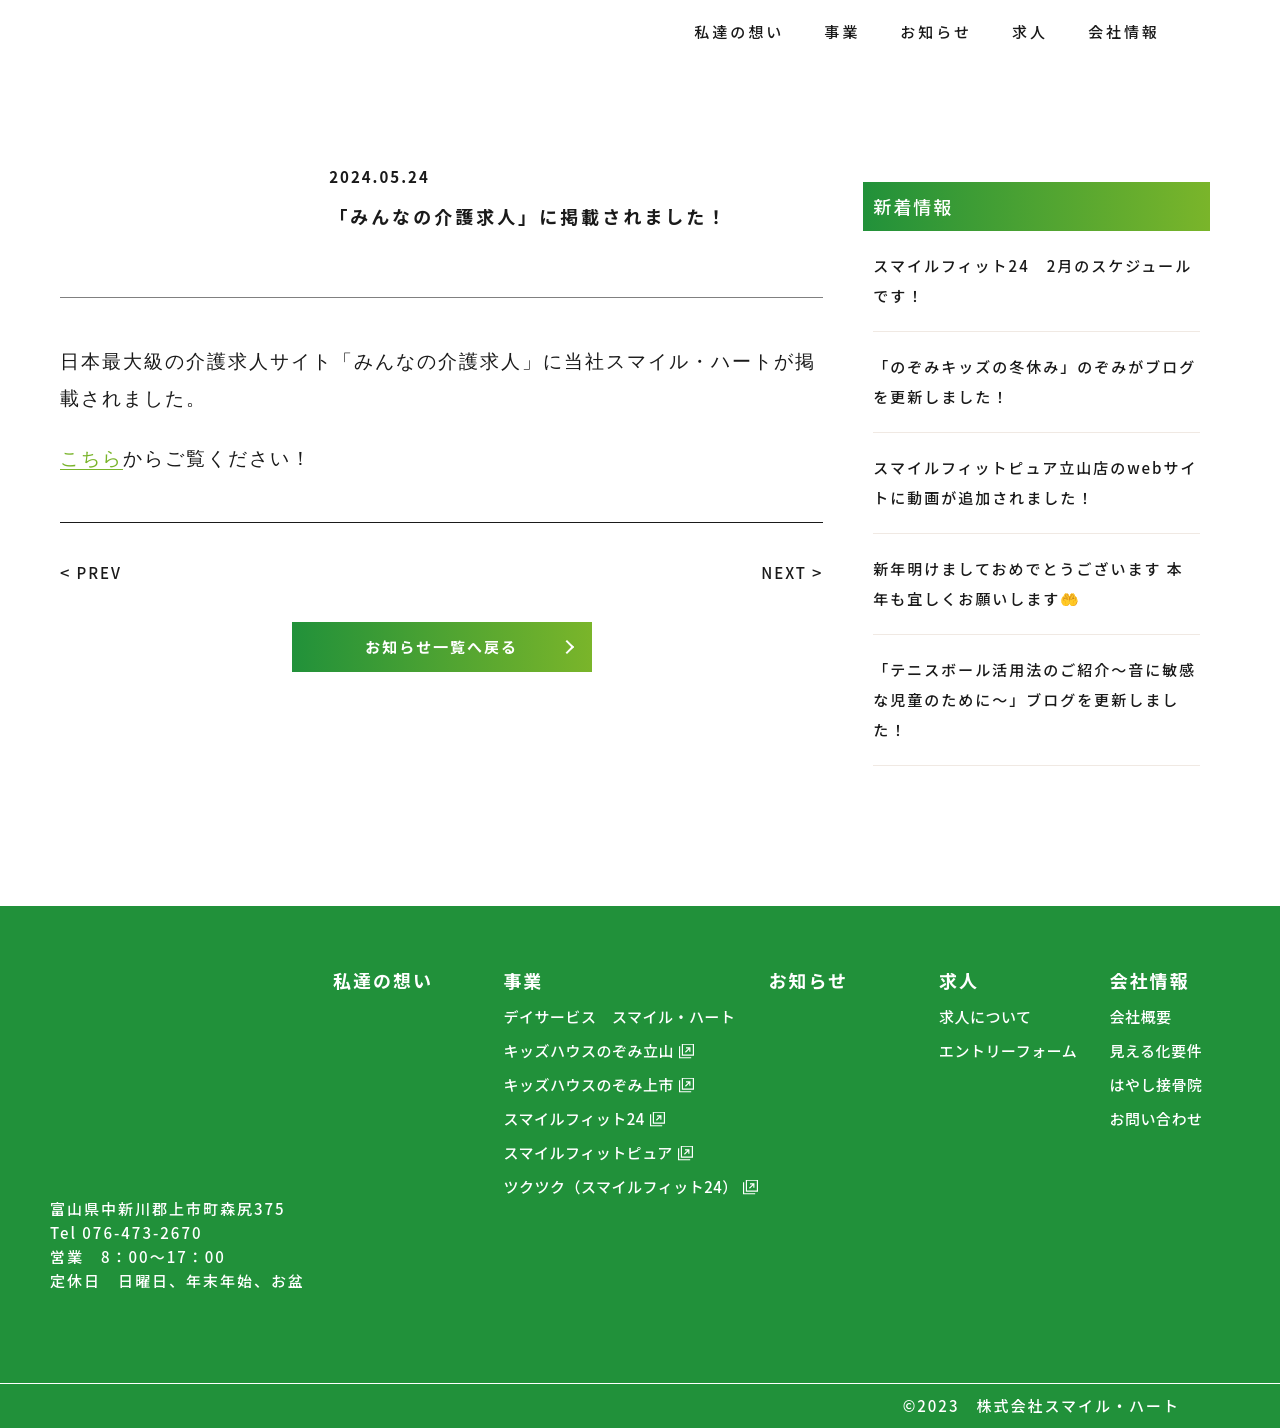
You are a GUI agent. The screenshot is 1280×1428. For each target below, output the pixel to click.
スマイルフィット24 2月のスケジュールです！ (1032, 280)
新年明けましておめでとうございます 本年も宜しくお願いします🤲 (1028, 583)
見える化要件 (1156, 1050)
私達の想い (383, 980)
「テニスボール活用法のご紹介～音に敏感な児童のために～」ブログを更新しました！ (1034, 699)
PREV (98, 572)
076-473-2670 (142, 1232)
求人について (985, 1016)
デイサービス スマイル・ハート (619, 1016)
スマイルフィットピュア (587, 1152)
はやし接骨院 (1156, 1084)
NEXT (784, 572)
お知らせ (809, 980)
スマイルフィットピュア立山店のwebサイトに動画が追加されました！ (1035, 482)
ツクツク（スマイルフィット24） (620, 1186)
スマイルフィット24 (573, 1118)
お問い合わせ (1156, 1118)
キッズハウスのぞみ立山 (588, 1050)
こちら (91, 458)
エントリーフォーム (1008, 1050)
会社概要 (1141, 1016)
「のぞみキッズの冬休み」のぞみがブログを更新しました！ (1034, 381)
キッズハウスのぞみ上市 (588, 1084)
